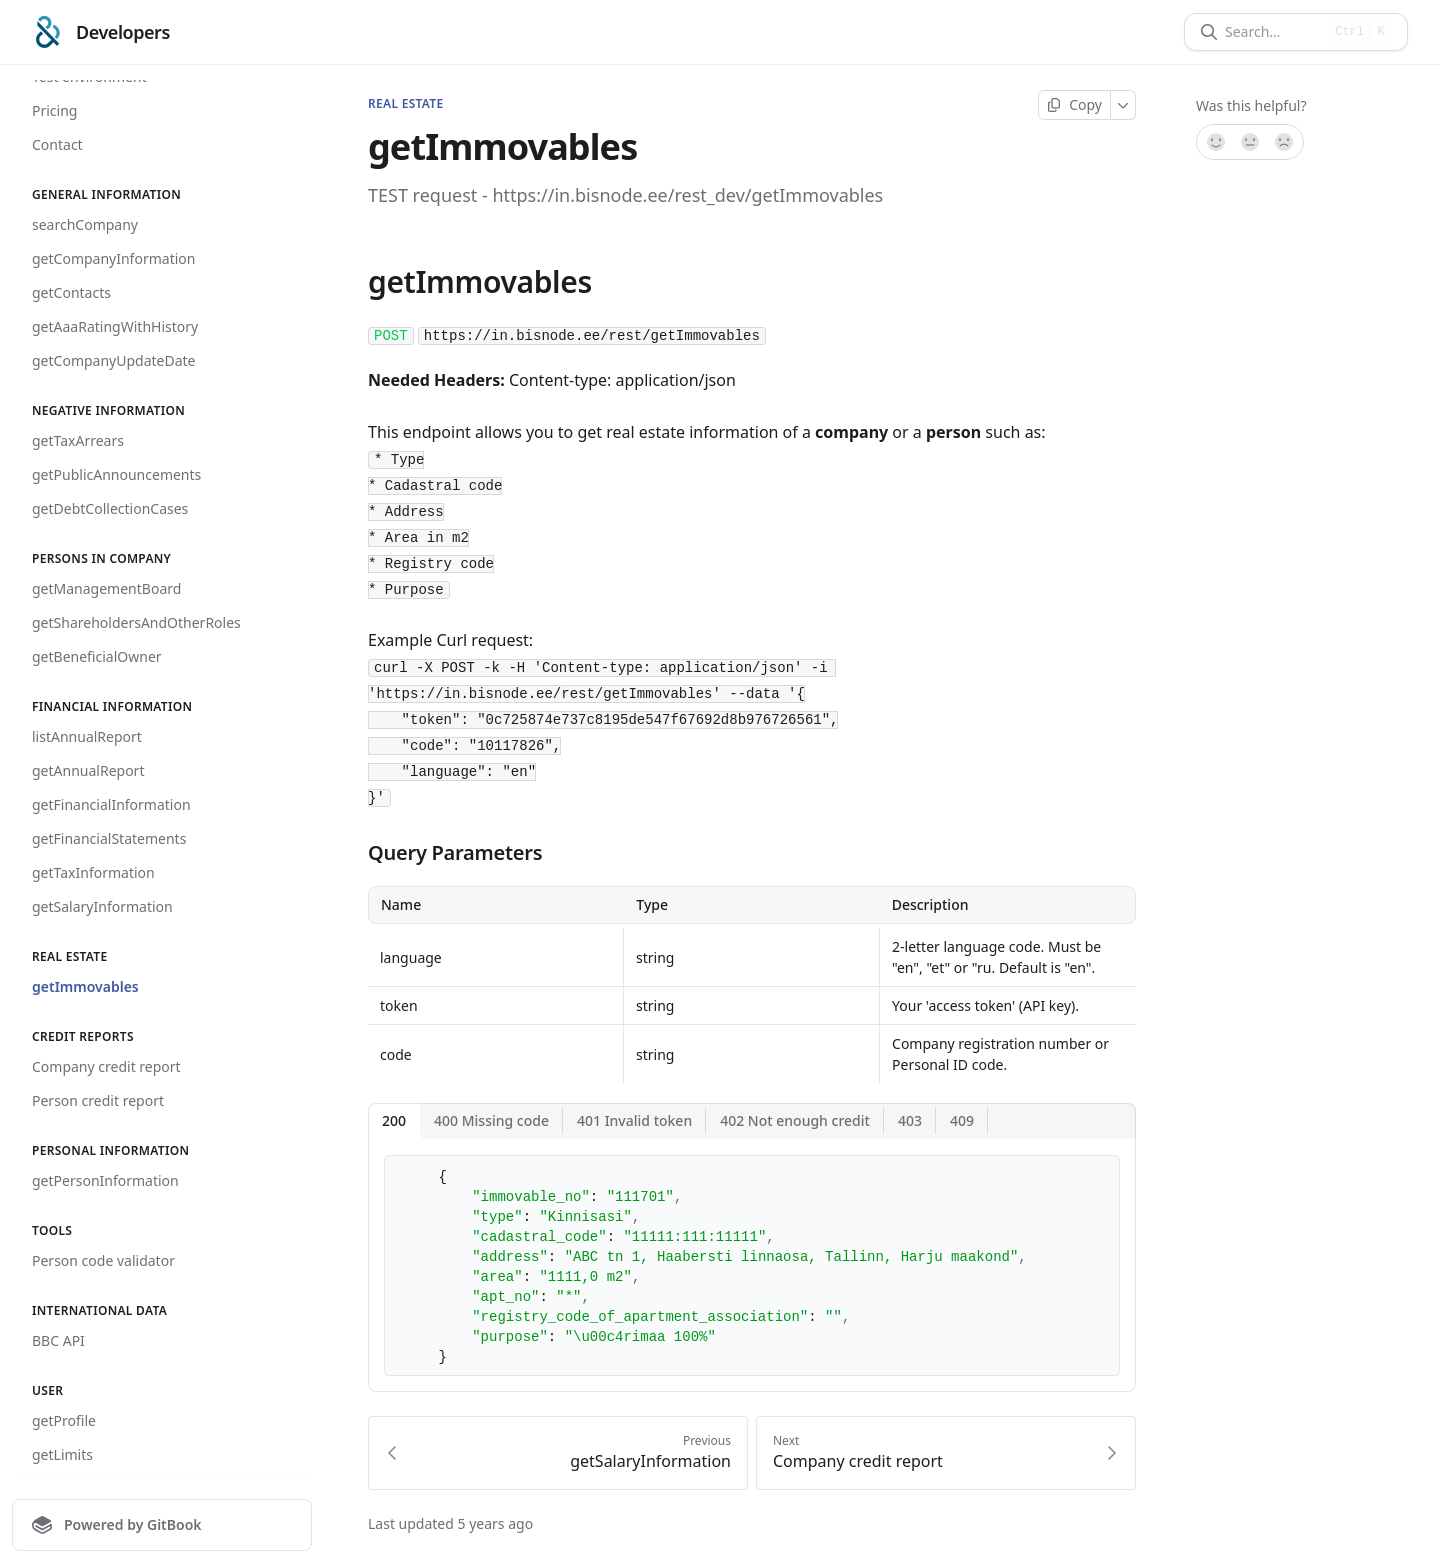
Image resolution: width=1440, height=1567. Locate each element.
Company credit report (106, 1066)
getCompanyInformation (113, 258)
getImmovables (85, 986)
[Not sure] (1250, 142)
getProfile (64, 1420)
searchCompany (85, 224)
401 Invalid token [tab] (634, 1120)
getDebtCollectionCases (110, 508)
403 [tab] (910, 1120)
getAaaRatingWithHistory (115, 326)
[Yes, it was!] (1215, 142)
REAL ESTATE (405, 104)
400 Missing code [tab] (491, 1120)
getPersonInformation (105, 1180)
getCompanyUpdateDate (114, 360)
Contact (57, 144)
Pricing (54, 110)
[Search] (1273, 32)
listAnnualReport (87, 736)
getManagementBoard (106, 588)
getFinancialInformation (111, 804)
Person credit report (98, 1100)
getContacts (71, 292)
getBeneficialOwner (97, 656)
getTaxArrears (78, 440)
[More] (1123, 105)
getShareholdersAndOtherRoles (136, 622)
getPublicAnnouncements (116, 474)
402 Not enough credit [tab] (795, 1120)
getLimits (62, 1454)
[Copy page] (1074, 105)
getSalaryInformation (102, 906)
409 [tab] (962, 1120)
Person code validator (103, 1260)
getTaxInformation (93, 872)
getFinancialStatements (109, 838)
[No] (1285, 142)
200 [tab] (394, 1120)
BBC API (58, 1340)
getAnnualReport (88, 770)
